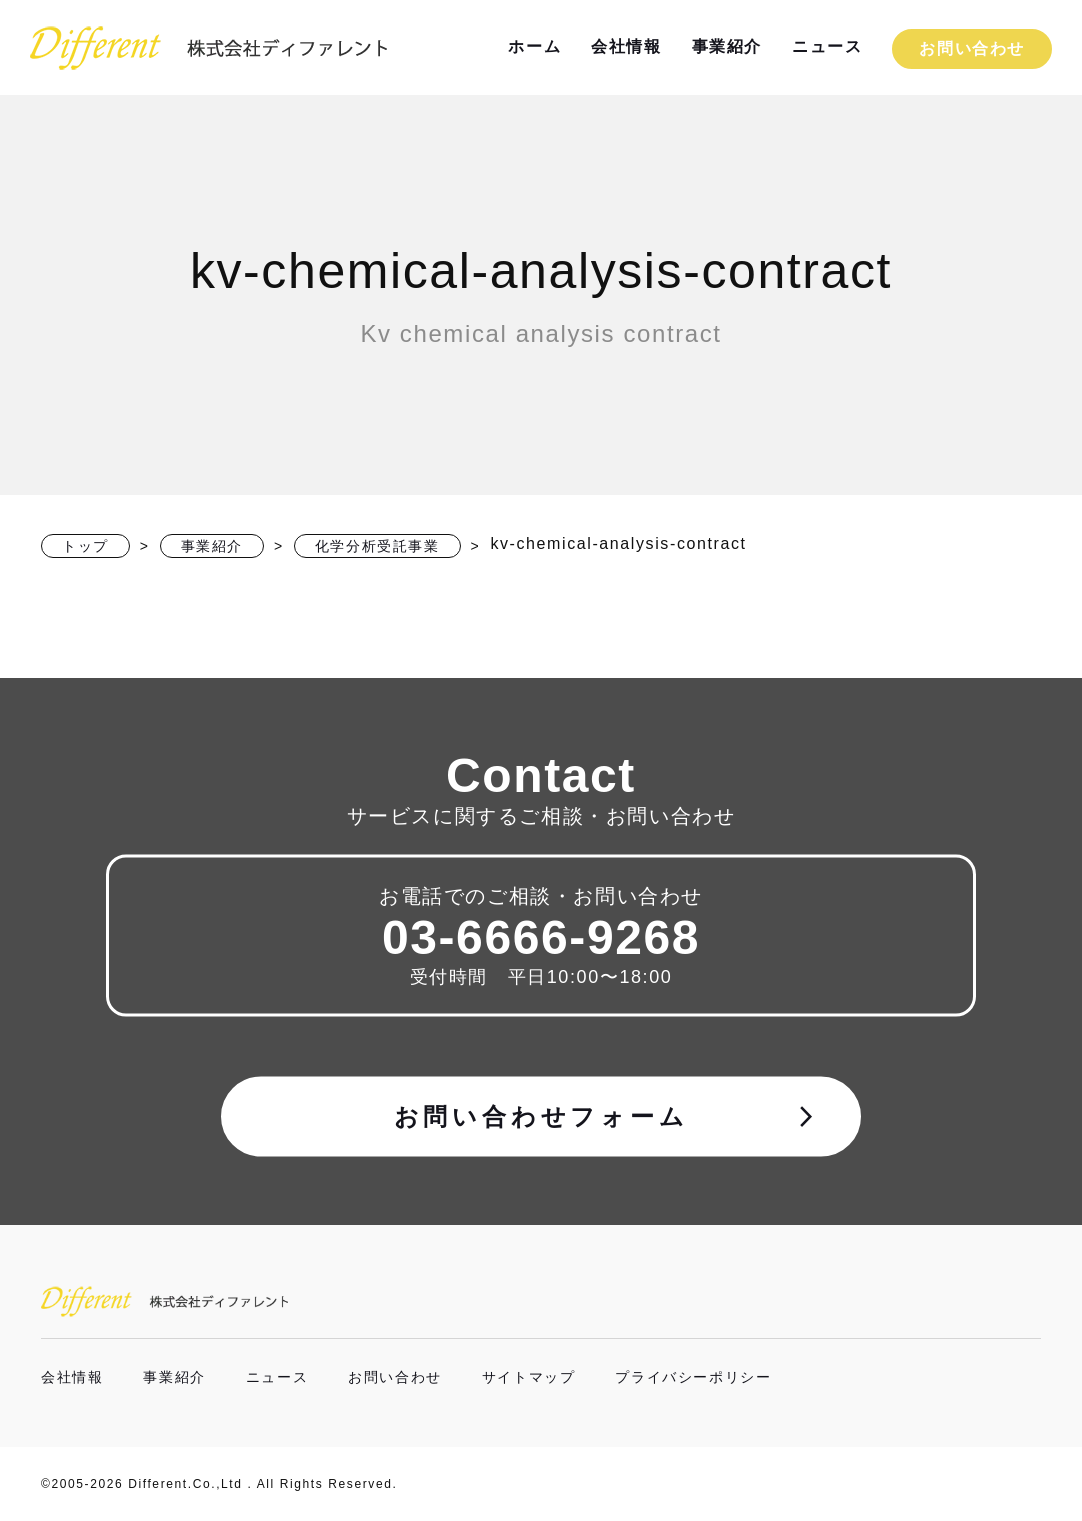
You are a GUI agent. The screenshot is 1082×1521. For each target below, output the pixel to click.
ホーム (534, 46)
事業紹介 (727, 46)
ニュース (827, 46)
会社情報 (626, 46)
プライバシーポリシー (693, 1377)
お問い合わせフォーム (606, 1116)
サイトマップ (529, 1377)
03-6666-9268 (541, 936)
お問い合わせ (972, 48)
